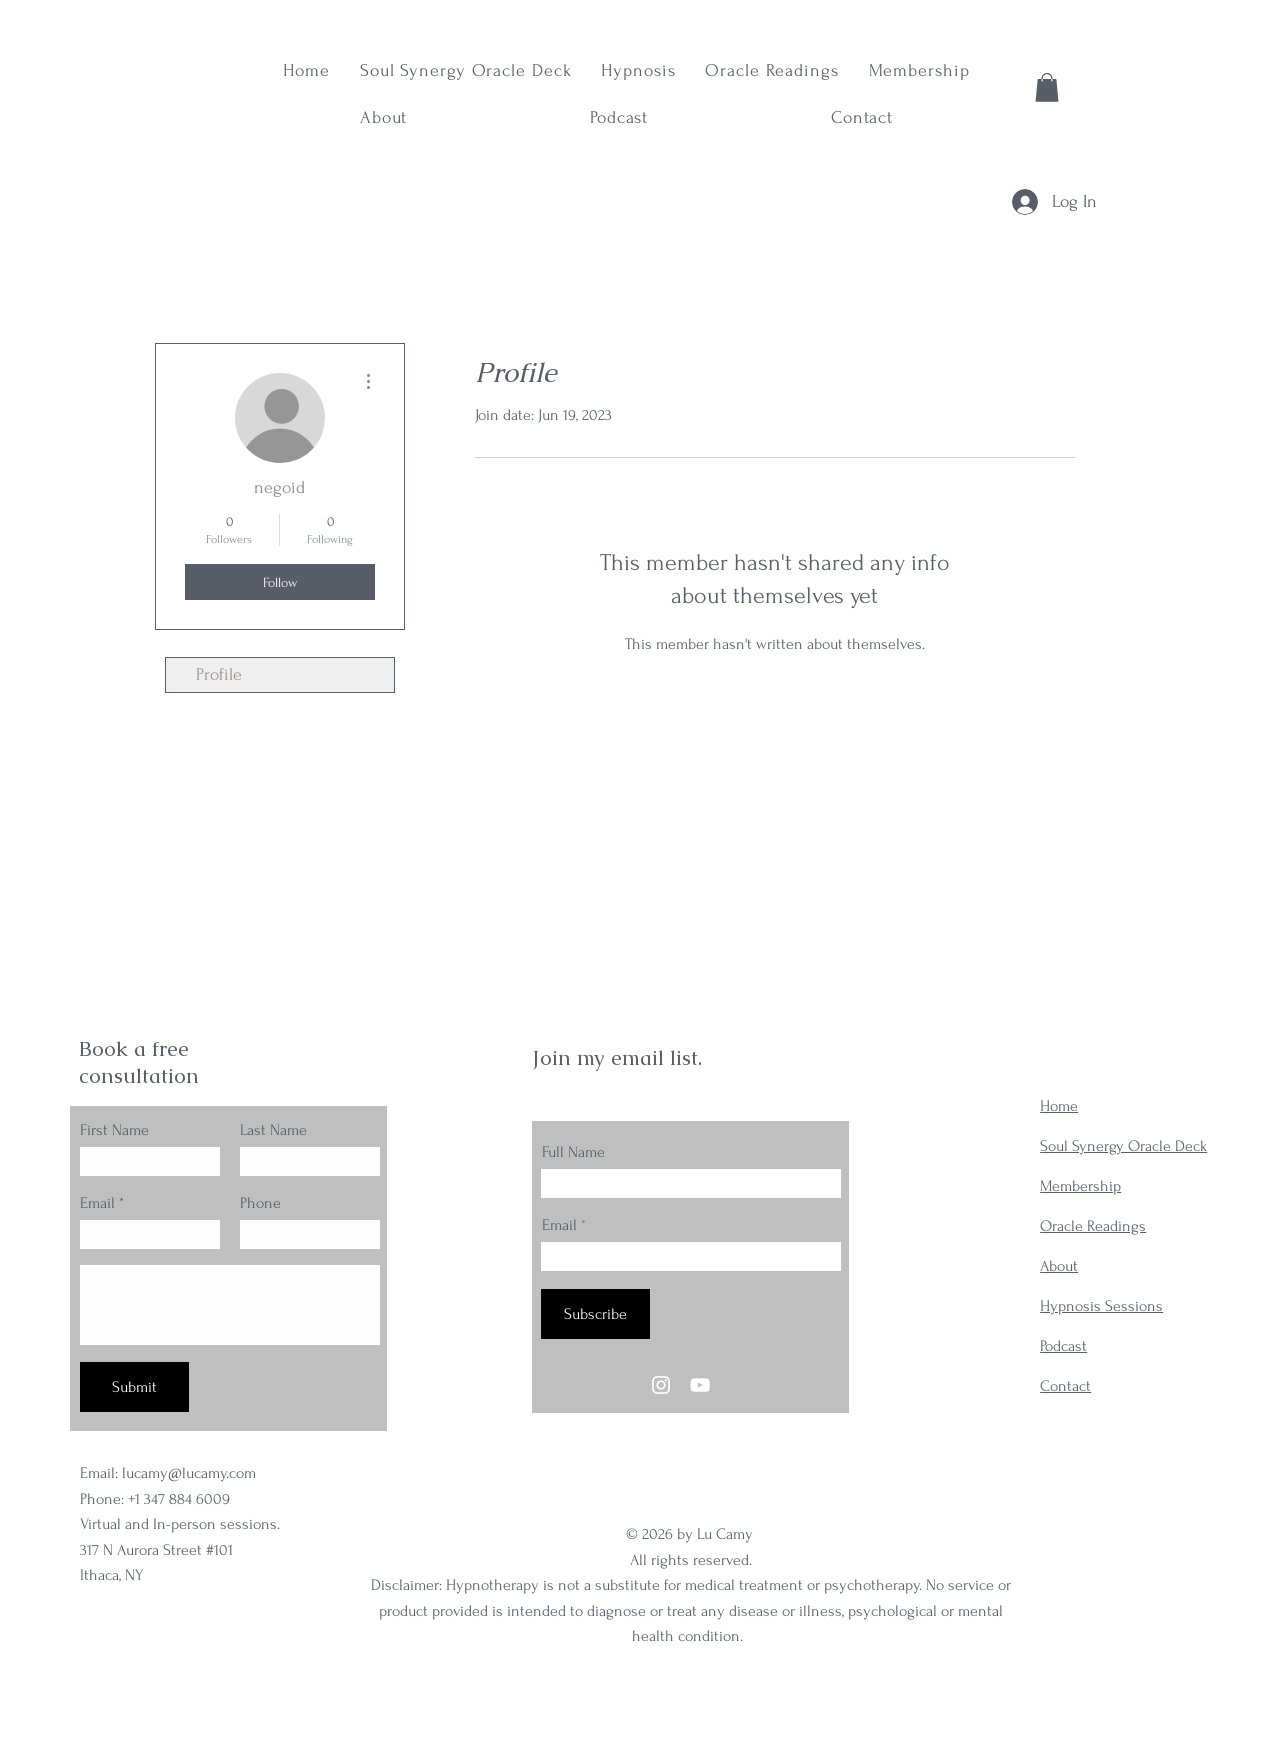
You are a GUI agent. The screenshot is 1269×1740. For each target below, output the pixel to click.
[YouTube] (700, 1385)
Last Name (273, 1130)
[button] (1047, 87)
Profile (219, 674)
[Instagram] (661, 1385)
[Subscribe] (595, 1314)
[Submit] (134, 1387)
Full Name (573, 1152)
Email (97, 1203)
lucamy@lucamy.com (189, 1473)
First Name (114, 1130)
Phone (260, 1203)
